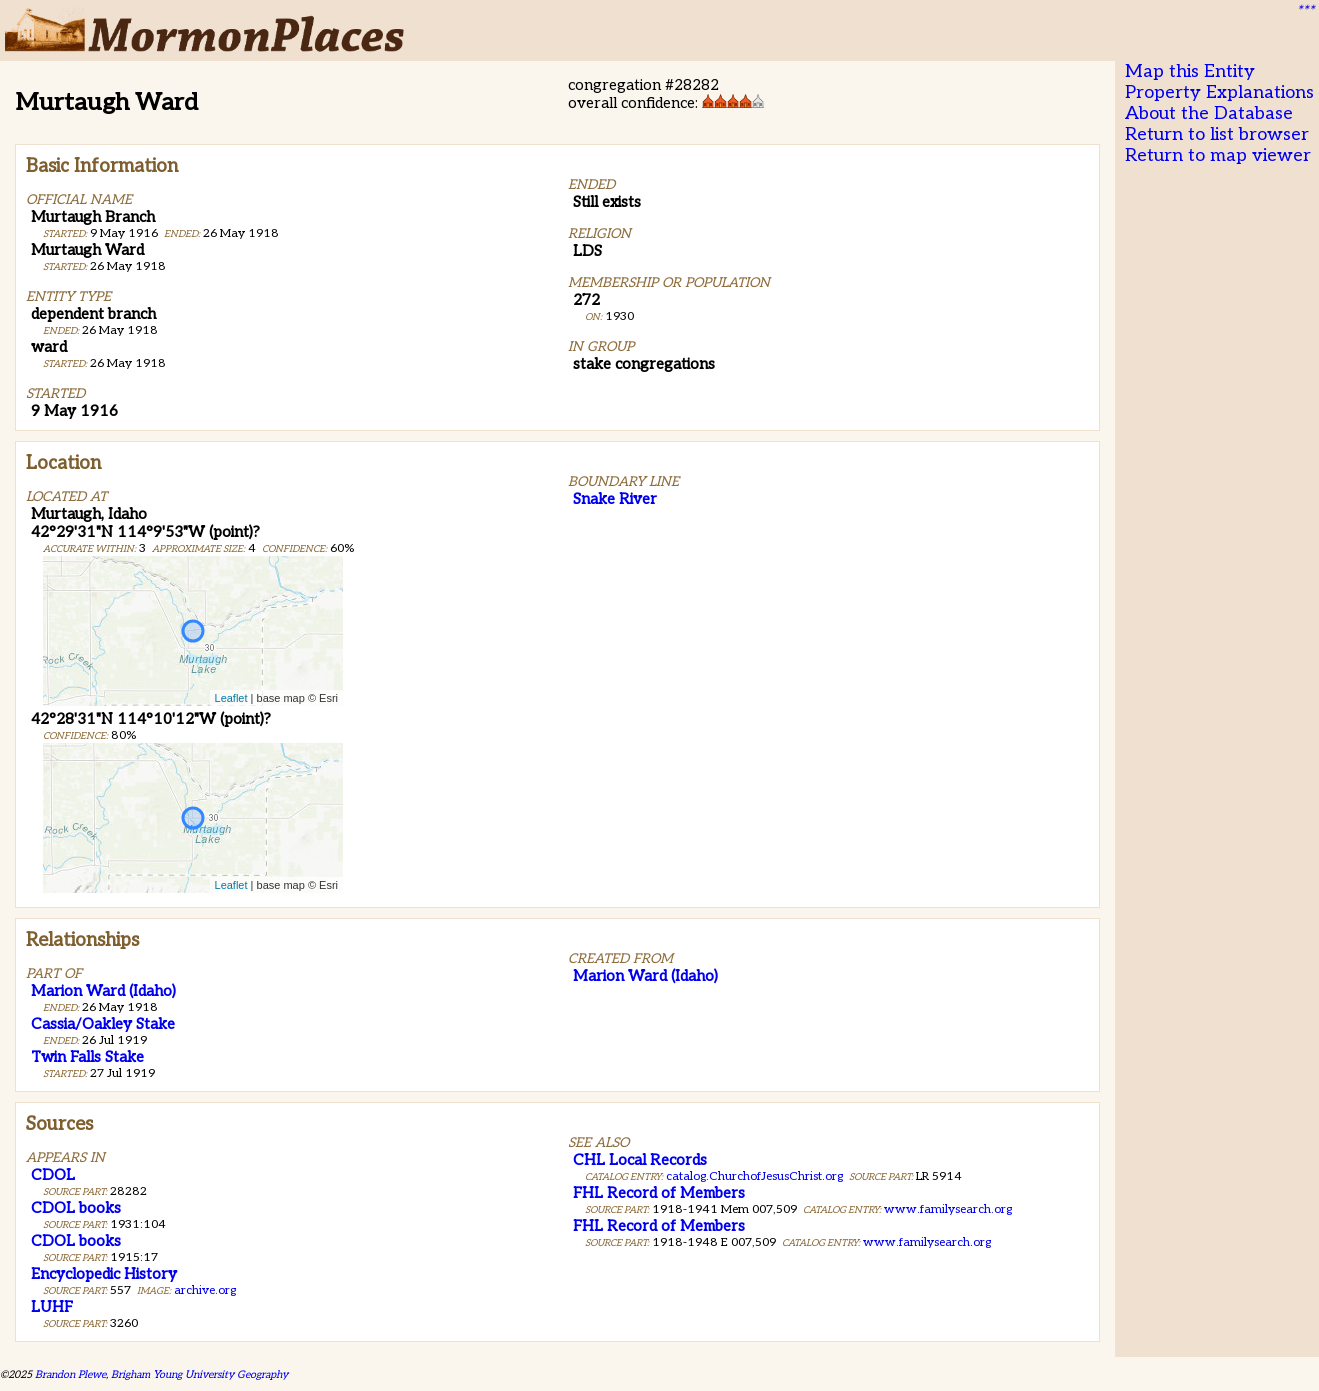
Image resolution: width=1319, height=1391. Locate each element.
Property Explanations (1219, 92)
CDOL (53, 1175)
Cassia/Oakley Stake (103, 1024)
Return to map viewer (1218, 155)
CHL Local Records (640, 1160)
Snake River (615, 499)
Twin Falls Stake (87, 1057)
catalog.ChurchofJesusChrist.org (754, 1176)
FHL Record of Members (659, 1193)
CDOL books (76, 1208)
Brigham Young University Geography (199, 1374)
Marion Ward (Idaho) (103, 991)
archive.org (205, 1290)
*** (1305, 11)
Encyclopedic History (104, 1274)
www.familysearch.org (948, 1209)
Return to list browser (1217, 134)
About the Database (1209, 113)
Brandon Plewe (70, 1374)
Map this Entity (1190, 71)
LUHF (52, 1307)
